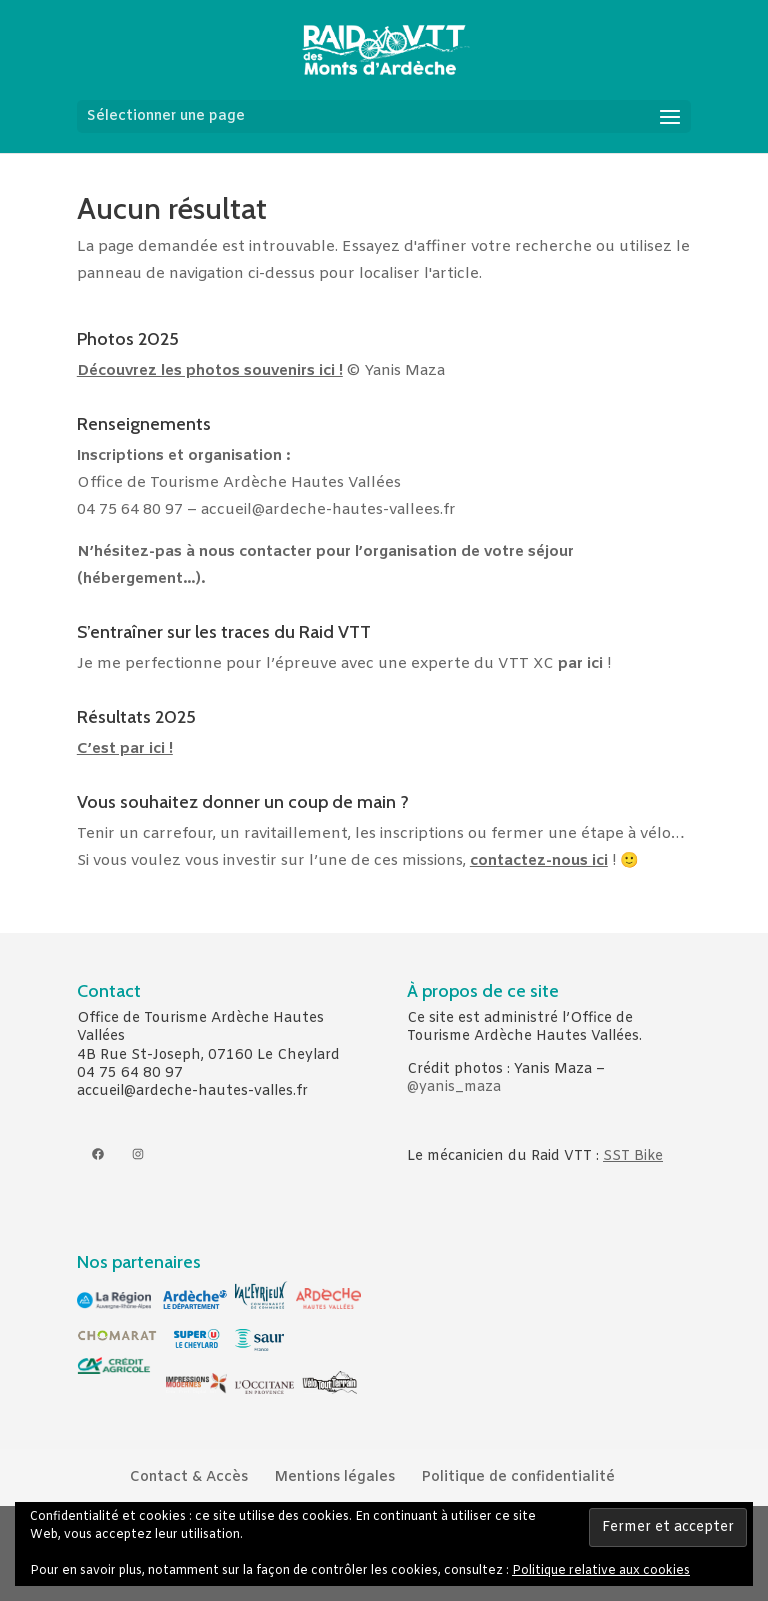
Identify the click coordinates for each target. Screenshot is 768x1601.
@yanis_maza (454, 1087)
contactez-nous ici (539, 861)
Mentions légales (334, 1477)
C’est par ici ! (125, 749)
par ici (580, 664)
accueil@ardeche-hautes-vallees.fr (328, 510)
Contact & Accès (189, 1477)
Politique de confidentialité (518, 1477)
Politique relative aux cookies (601, 1571)
